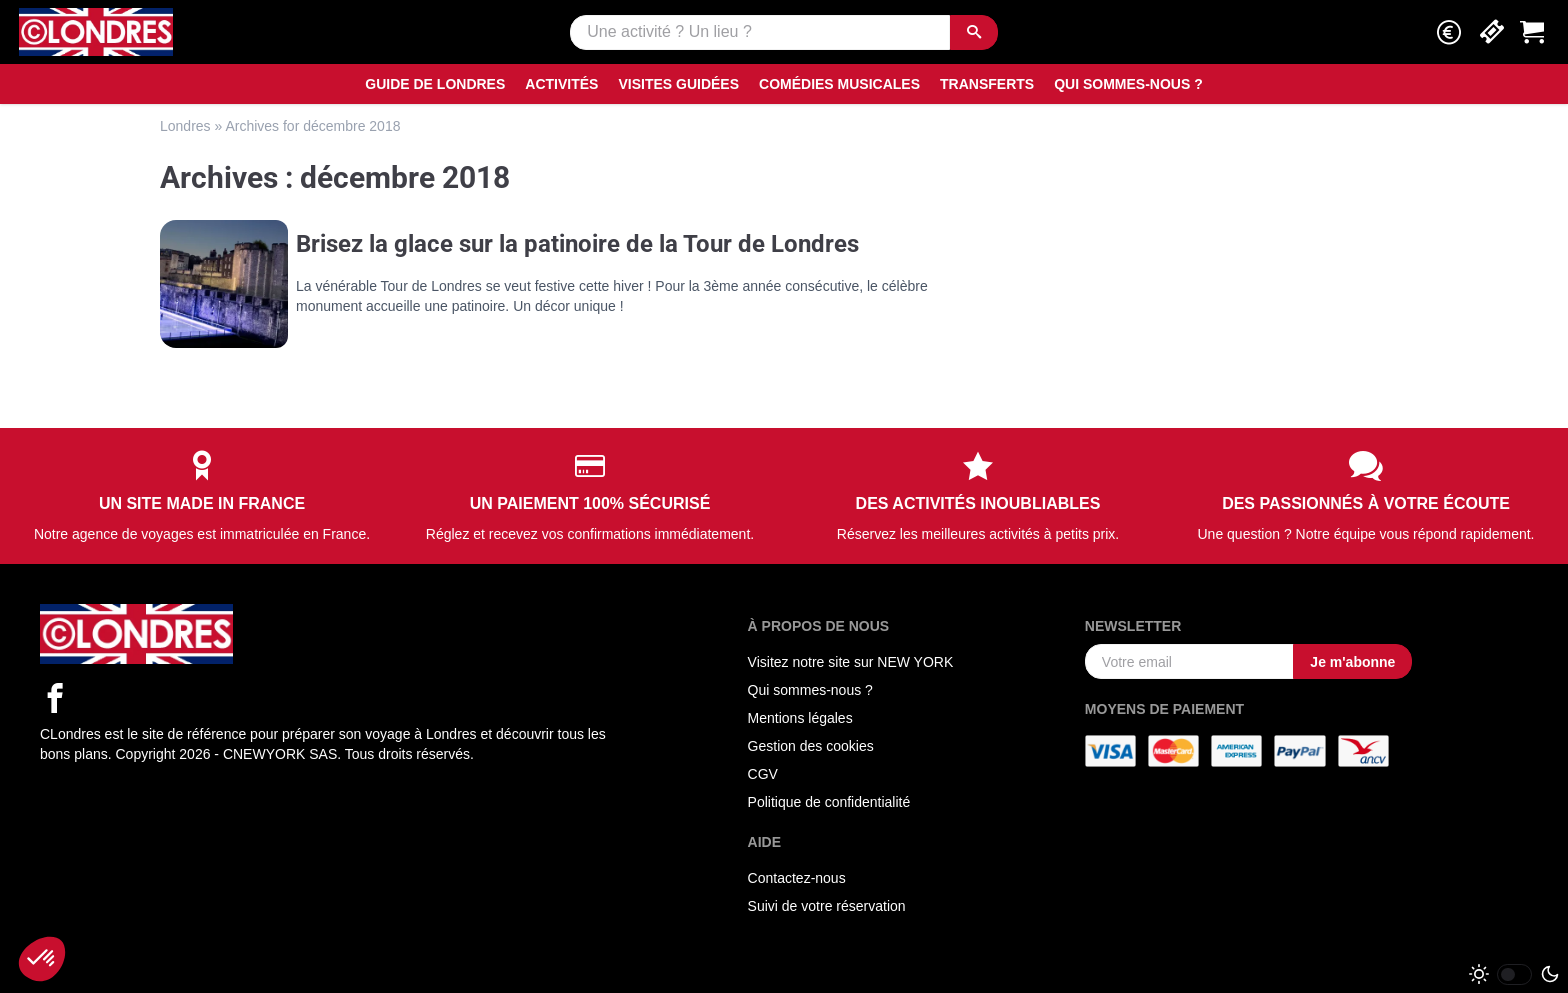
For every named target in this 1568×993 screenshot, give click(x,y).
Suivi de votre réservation (827, 906)
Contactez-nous (797, 878)
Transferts (987, 84)
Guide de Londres (435, 84)
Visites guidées (678, 84)
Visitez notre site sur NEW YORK (851, 662)
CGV (763, 774)
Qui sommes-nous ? (1128, 84)
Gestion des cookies (811, 746)
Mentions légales (800, 718)
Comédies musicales (839, 84)
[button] (1449, 32)
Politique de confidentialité (829, 802)
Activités (561, 84)
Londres (185, 126)
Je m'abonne (1352, 662)
